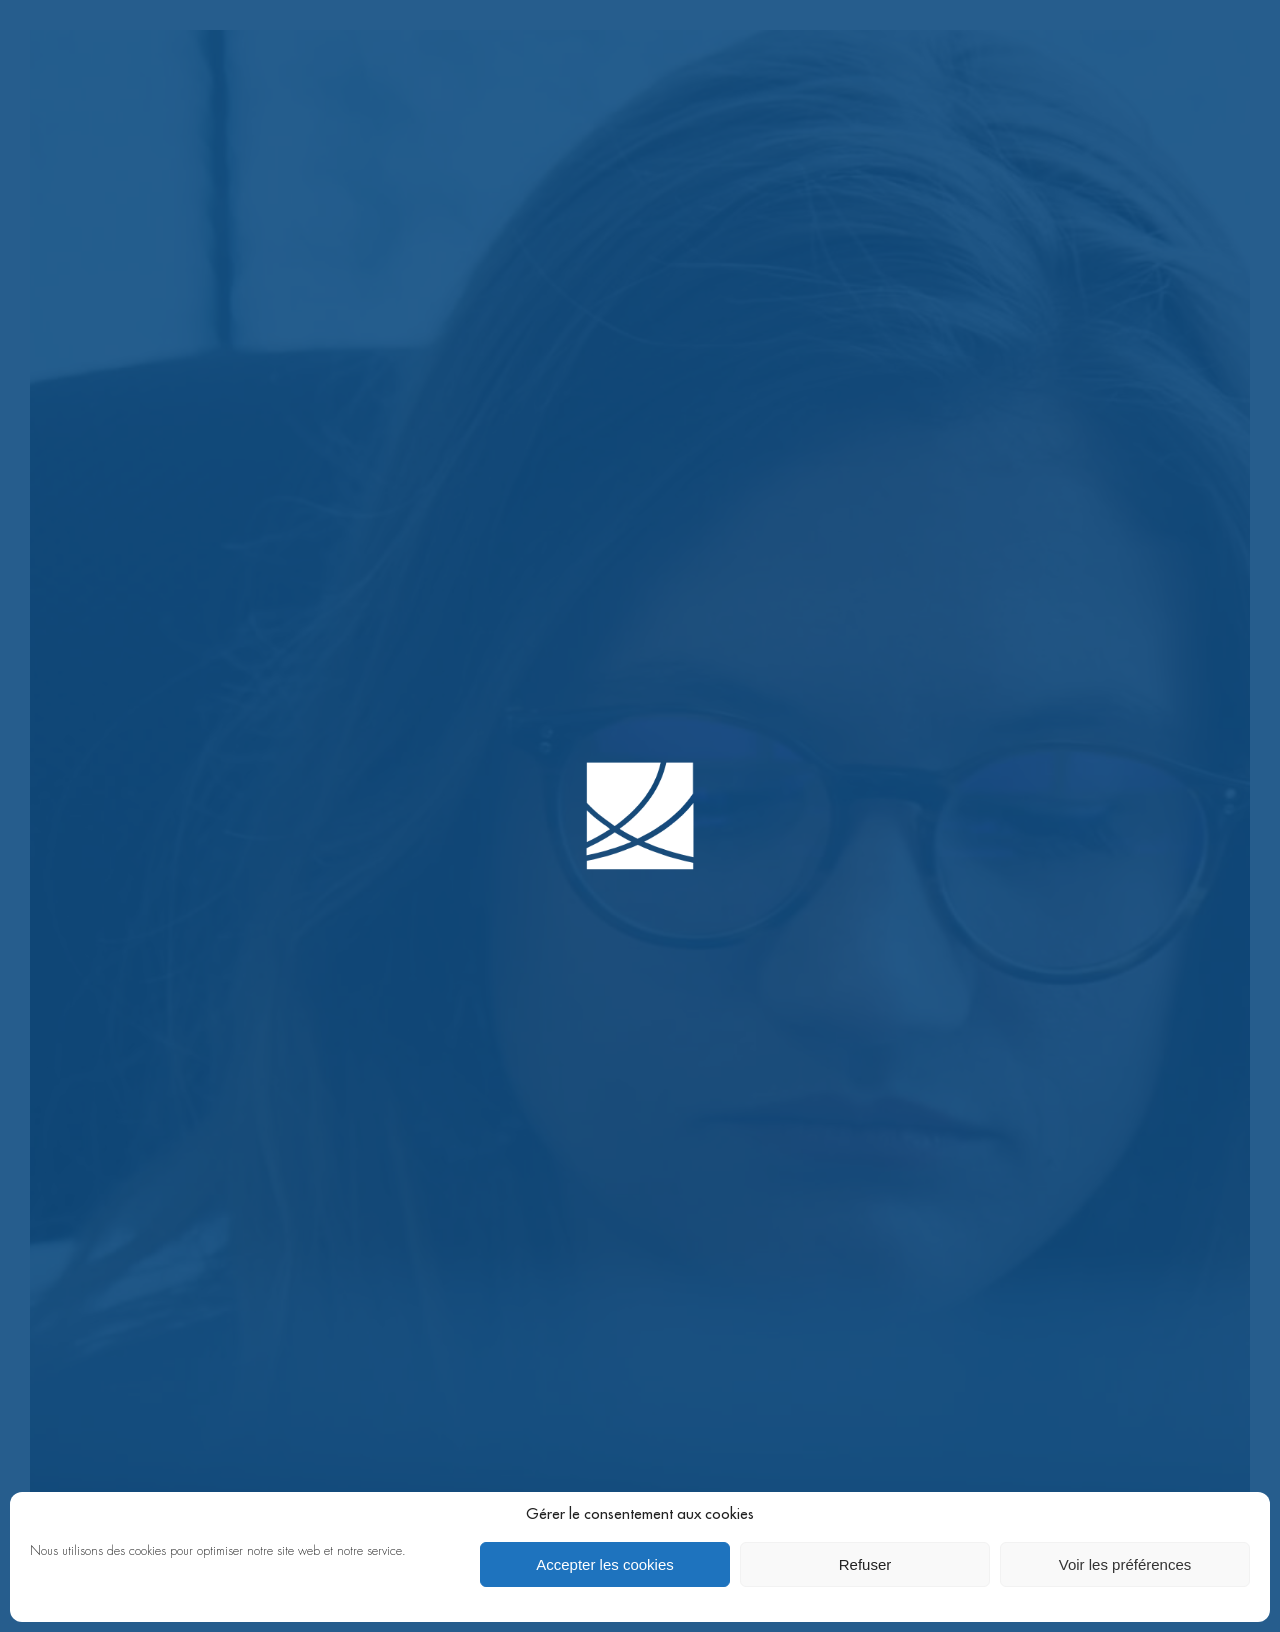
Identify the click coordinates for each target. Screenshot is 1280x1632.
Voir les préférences (1125, 1564)
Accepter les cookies (605, 1564)
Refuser (865, 1564)
